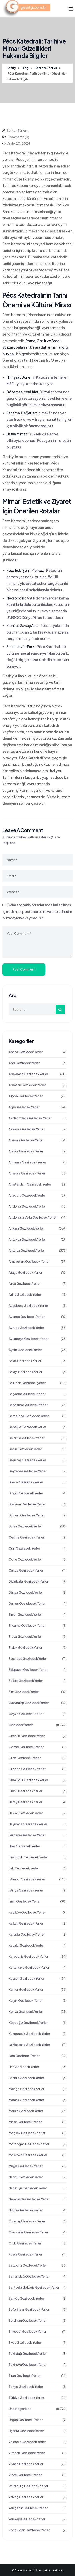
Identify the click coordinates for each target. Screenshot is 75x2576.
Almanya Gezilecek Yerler (27, 1162)
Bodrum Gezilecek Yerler (27, 1504)
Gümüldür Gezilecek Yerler (28, 1780)
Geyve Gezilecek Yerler (26, 1714)
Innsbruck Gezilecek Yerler (28, 1857)
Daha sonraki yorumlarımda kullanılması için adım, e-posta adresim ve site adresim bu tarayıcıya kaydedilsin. (37, 911)
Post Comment (23, 969)
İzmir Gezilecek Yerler (25, 1901)
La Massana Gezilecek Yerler (29, 2045)
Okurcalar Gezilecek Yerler (28, 2232)
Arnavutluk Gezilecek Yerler (29, 1261)
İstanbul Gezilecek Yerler (27, 1879)
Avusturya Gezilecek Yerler (29, 1339)
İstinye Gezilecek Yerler (26, 1890)
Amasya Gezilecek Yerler (27, 1173)
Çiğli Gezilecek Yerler (24, 1548)
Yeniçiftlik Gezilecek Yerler (28, 2508)
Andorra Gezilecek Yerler (27, 1206)
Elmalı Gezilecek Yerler (25, 1614)
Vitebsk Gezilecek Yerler (27, 2453)
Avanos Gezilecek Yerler (27, 1316)
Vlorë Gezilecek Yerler (25, 2475)
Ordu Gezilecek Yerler (25, 2243)
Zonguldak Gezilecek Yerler (29, 2530)
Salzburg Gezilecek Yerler (28, 2265)
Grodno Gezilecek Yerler (27, 1769)
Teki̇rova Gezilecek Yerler (28, 2364)
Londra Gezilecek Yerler (26, 2078)
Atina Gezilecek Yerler (25, 1294)
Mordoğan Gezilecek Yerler (29, 2144)
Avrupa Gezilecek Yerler (26, 1328)
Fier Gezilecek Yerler (24, 1692)
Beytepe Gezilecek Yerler (28, 1471)
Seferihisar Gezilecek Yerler (29, 2309)
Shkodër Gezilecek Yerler (27, 2331)
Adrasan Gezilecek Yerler (27, 1085)
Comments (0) (15, 137)
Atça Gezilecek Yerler (25, 1283)
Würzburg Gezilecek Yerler (28, 2486)
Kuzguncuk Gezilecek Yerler (29, 2033)
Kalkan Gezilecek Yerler (26, 1923)
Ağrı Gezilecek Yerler (24, 1107)
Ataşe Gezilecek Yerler (25, 1272)
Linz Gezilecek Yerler (24, 2067)
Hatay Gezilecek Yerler (25, 1802)
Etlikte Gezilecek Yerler (26, 1680)
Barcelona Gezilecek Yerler (29, 1416)
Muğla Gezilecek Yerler (26, 2166)
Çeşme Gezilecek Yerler (26, 1537)
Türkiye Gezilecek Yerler (26, 2397)
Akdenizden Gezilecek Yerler (30, 1118)
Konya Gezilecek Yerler (26, 2011)
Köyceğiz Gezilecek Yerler (28, 2022)
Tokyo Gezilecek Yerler (26, 2386)
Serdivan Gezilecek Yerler (28, 2320)
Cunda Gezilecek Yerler (26, 1570)
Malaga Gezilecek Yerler (26, 2089)
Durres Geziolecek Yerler (27, 1603)
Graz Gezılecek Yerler (25, 1758)
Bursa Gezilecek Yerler (25, 1526)
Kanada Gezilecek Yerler (27, 1934)
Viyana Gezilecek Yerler (26, 2464)
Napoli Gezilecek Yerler (26, 2177)
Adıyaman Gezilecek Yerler (28, 1074)
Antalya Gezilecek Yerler (27, 1250)
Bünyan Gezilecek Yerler (26, 1515)
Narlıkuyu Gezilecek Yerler (28, 2188)
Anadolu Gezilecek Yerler (27, 1195)
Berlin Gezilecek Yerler (25, 1449)
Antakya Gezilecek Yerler (27, 1239)
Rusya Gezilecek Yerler (25, 2254)
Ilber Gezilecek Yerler (24, 1846)
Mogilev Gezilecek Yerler (27, 2133)
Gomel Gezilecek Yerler (26, 1747)
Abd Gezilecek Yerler (24, 1063)
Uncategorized (20, 2409)
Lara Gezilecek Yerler (24, 2056)
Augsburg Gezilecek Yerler (28, 1305)
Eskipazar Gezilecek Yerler (28, 1669)
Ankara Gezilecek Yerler (26, 1228)
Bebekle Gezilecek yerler (27, 1427)
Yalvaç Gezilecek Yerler (26, 2497)
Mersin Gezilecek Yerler (26, 2111)
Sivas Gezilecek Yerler (25, 2342)
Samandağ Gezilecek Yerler (29, 2276)
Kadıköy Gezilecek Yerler (27, 1912)
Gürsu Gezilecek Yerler (25, 1791)
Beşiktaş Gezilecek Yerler (27, 1460)
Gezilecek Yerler (21, 1725)
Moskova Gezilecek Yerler (28, 2155)
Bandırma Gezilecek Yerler (28, 1405)
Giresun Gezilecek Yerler (27, 1736)
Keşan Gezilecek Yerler (26, 2000)
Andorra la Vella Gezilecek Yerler (33, 1217)
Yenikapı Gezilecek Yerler (27, 2519)
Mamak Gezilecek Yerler (26, 2100)
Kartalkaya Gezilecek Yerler (29, 1967)
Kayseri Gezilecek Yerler (26, 1978)
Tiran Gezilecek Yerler (25, 2375)
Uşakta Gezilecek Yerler (26, 2431)
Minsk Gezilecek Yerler (25, 2122)
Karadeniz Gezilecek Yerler (28, 1956)
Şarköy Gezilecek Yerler (26, 2298)
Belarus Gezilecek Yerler (27, 1438)
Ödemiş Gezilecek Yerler (27, 2221)
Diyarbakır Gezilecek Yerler (28, 1581)
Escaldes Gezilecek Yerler (28, 1658)
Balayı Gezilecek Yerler (25, 1372)
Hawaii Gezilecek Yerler (26, 1813)
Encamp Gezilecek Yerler (27, 1625)
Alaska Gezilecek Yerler (26, 1151)
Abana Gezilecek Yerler (26, 1052)
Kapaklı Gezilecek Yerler (26, 1945)
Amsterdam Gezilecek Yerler (30, 1184)
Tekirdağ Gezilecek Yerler (28, 2353)
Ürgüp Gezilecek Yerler (26, 2420)
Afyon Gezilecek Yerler (26, 1096)
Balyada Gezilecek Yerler (27, 1394)
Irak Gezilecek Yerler (24, 1868)
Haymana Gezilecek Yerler (28, 1824)
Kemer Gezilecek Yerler (26, 1989)
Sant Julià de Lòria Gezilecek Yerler (34, 2287)
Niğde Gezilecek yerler (26, 2210)
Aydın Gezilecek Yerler (25, 1350)
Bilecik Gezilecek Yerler (26, 1482)
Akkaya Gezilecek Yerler (26, 1129)
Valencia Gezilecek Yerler (27, 2442)
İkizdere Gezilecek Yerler (27, 1835)
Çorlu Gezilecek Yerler (25, 1559)
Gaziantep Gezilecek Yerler (29, 1703)
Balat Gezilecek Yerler (25, 1361)
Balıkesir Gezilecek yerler (27, 1383)
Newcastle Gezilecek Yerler (29, 2199)
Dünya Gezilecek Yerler (26, 1592)
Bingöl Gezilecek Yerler (26, 1493)
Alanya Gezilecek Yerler (26, 1140)
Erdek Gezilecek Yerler (25, 1647)
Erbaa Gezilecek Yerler (25, 1636)
